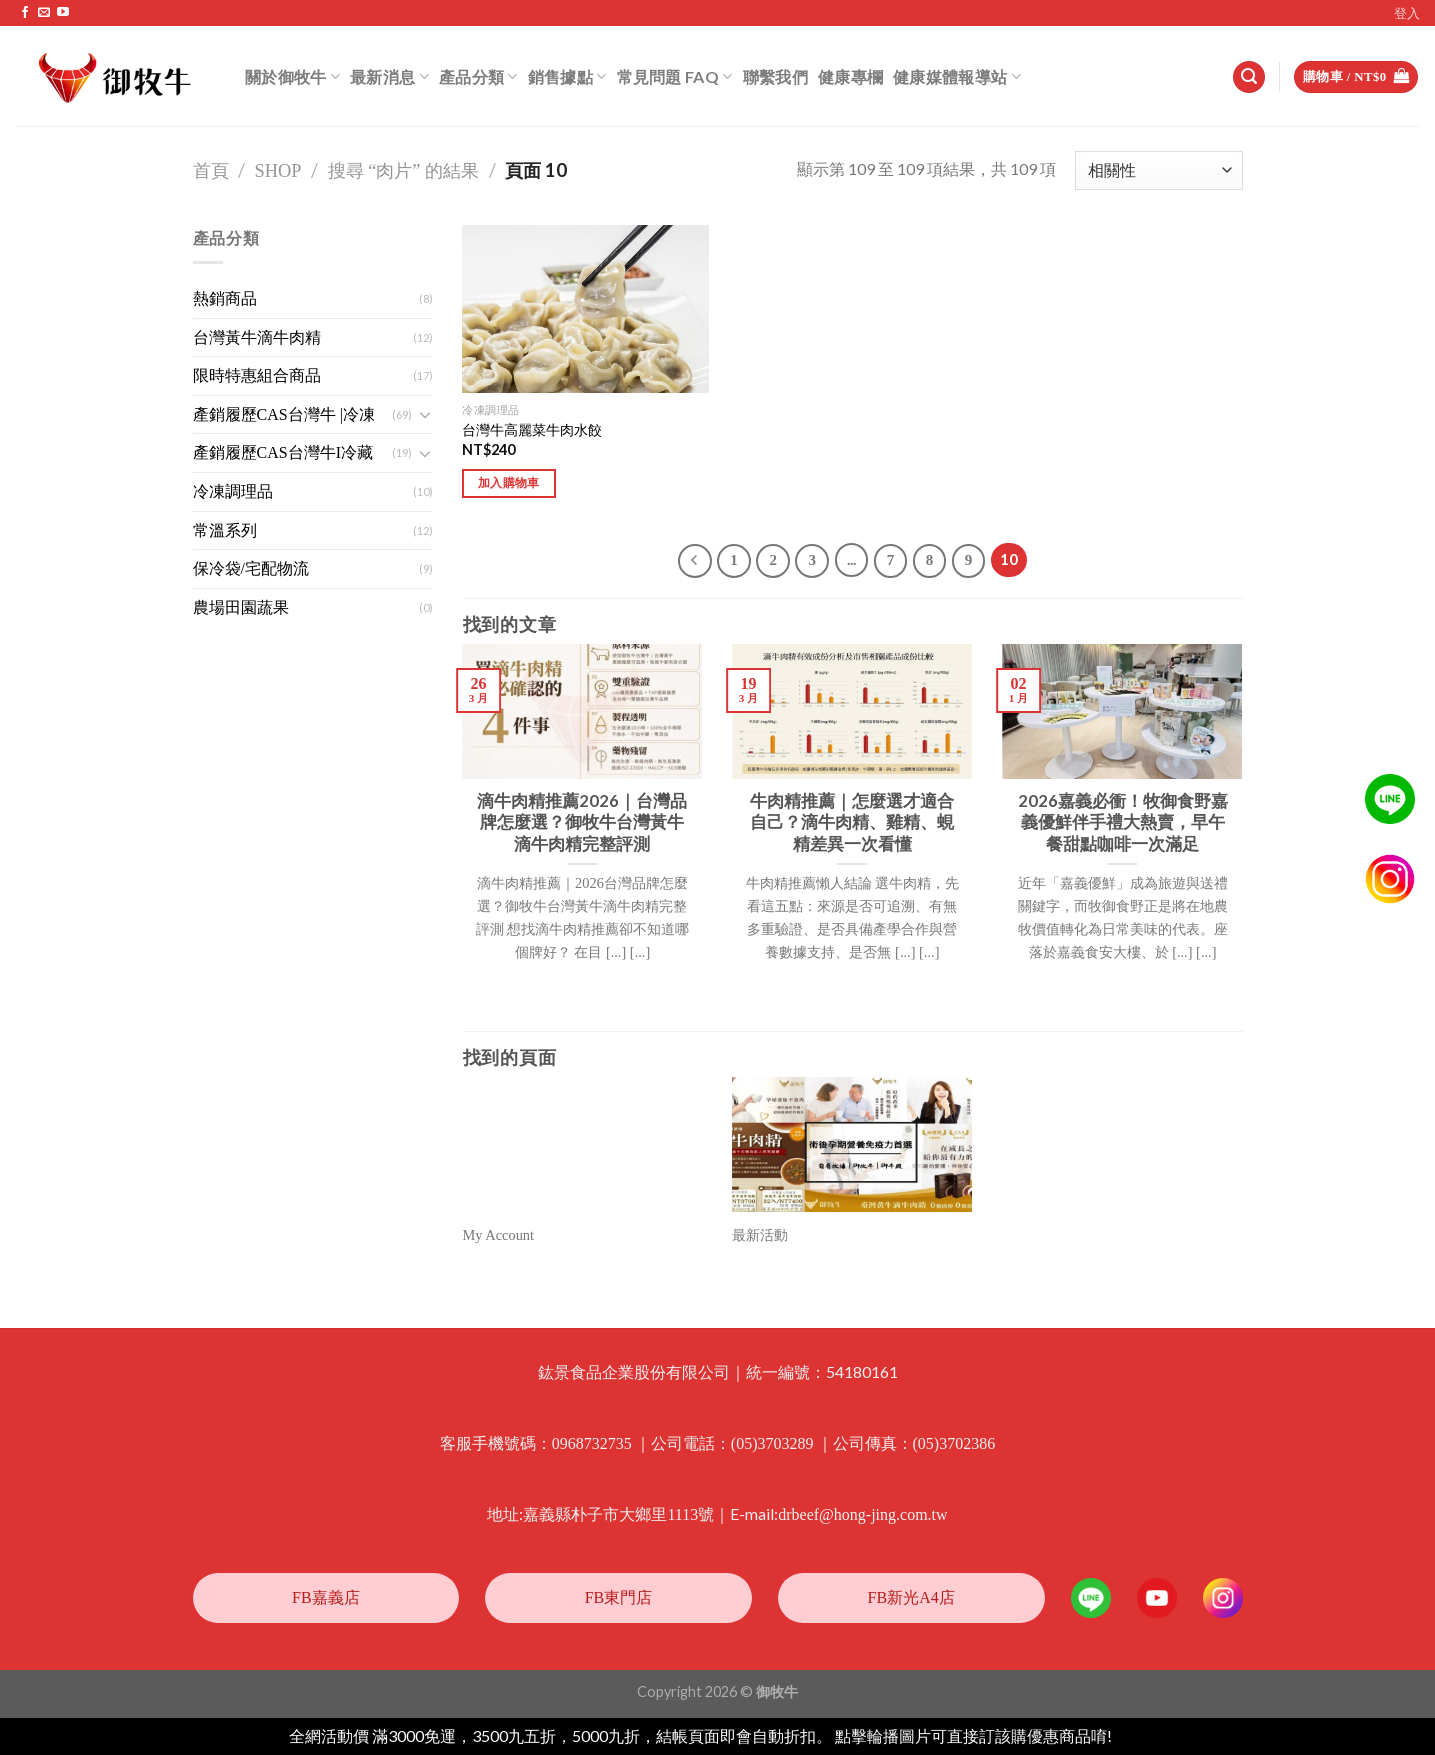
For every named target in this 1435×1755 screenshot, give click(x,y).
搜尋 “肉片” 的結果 (404, 171)
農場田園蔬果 (241, 607)
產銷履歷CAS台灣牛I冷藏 (283, 452)
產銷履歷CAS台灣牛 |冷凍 (284, 414)
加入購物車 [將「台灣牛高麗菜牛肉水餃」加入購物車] (509, 483)
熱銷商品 (225, 298)
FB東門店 (619, 1597)
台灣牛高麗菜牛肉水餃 (532, 430)
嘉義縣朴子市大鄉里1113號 (618, 1514)
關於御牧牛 (292, 76)
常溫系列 (225, 530)
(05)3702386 (954, 1443)
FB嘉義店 (326, 1597)
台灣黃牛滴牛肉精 (257, 337)
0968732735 (592, 1443)
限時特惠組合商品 (257, 375)
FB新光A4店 (911, 1597)
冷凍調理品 (233, 491)
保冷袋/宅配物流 (251, 568)
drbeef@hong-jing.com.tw (862, 1514)
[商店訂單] (1158, 170)
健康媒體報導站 (957, 76)
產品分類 (478, 76)
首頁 (211, 171)
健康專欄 (850, 76)
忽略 (1131, 1736)
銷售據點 (567, 76)
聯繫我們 (775, 76)
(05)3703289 (772, 1443)
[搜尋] (1249, 77)
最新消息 (389, 76)
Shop (278, 171)
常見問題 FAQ (675, 76)
